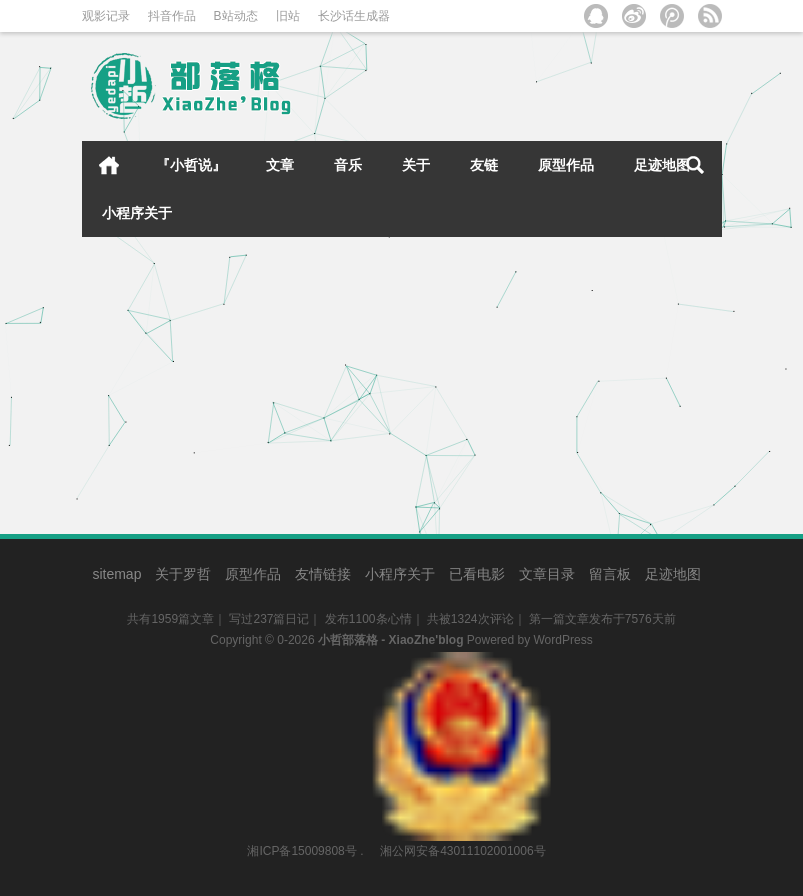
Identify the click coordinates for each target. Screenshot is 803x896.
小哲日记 (315, 418)
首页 (109, 165)
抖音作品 (172, 16)
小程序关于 (137, 213)
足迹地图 (662, 165)
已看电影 (477, 574)
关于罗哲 (183, 574)
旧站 (288, 16)
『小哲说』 (191, 165)
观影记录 (106, 16)
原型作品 (566, 165)
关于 (416, 165)
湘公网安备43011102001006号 (461, 662)
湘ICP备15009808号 (301, 851)
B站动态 (236, 16)
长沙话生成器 (354, 16)
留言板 (610, 574)
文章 (280, 165)
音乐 (348, 165)
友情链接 (323, 574)
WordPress (563, 640)
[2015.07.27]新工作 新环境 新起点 (206, 287)
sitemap (116, 574)
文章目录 (547, 574)
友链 (484, 165)
